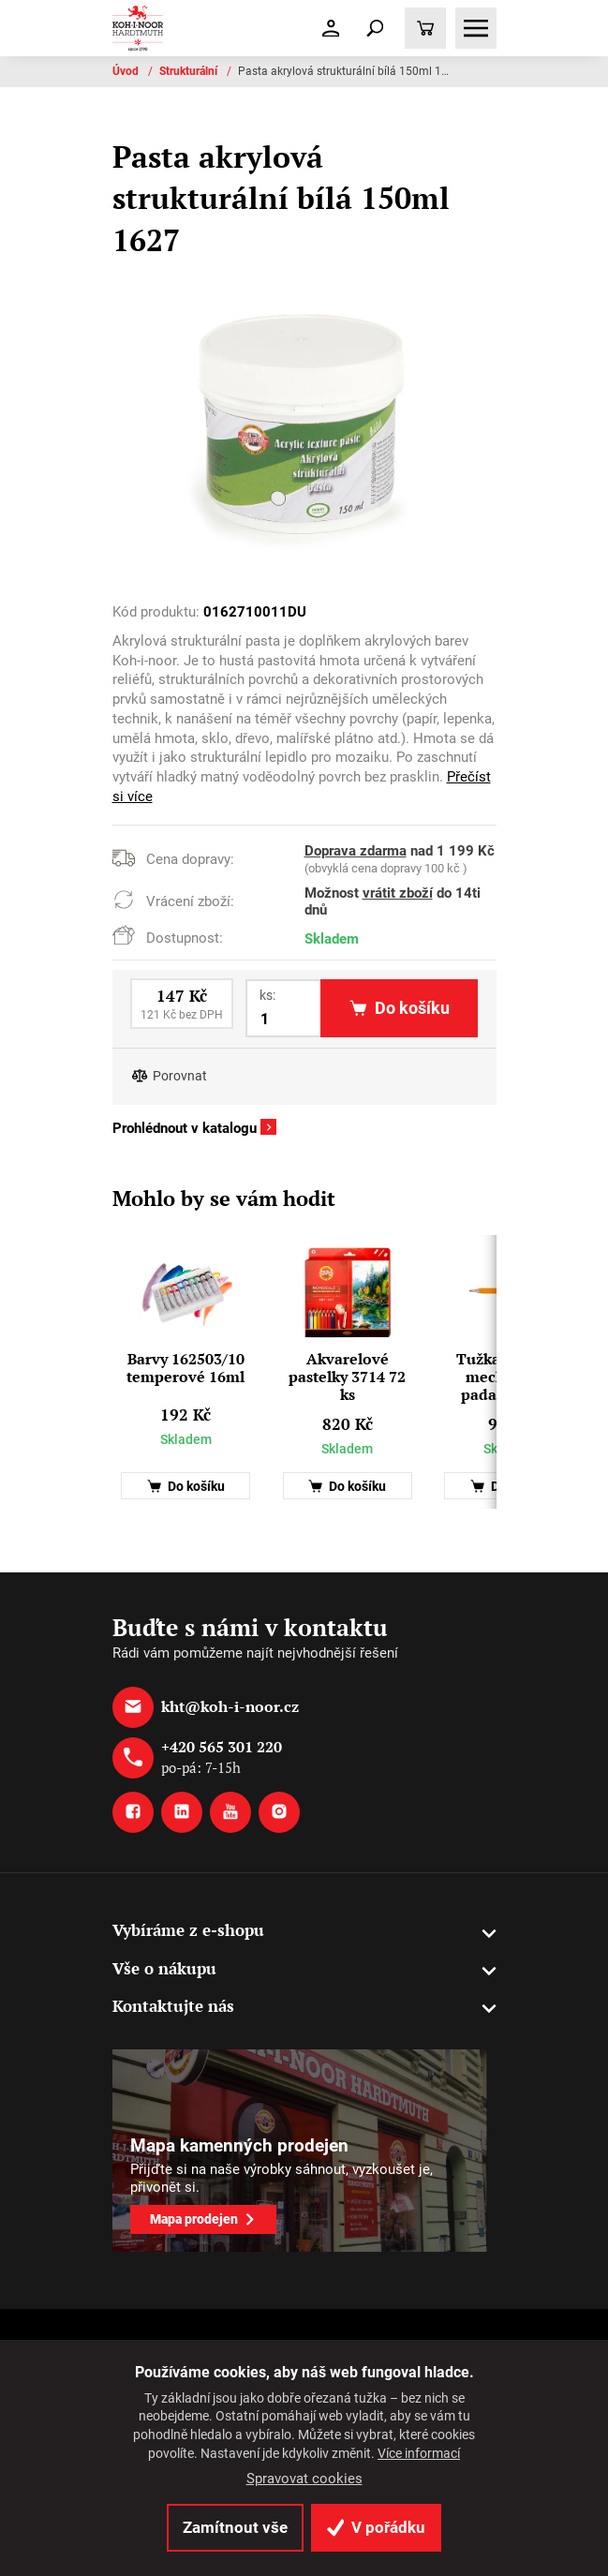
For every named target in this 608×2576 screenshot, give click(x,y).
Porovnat (180, 1076)
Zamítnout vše (235, 2527)
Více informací (419, 2453)
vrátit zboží (398, 893)
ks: (267, 995)
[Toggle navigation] (374, 28)
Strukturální (189, 71)
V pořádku (376, 2527)
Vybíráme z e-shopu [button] (188, 1930)
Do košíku (186, 1487)
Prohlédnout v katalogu (184, 1128)
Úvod (126, 71)
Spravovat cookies (304, 2478)
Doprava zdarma (355, 850)
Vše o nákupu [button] (164, 1968)
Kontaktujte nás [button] (173, 2006)
